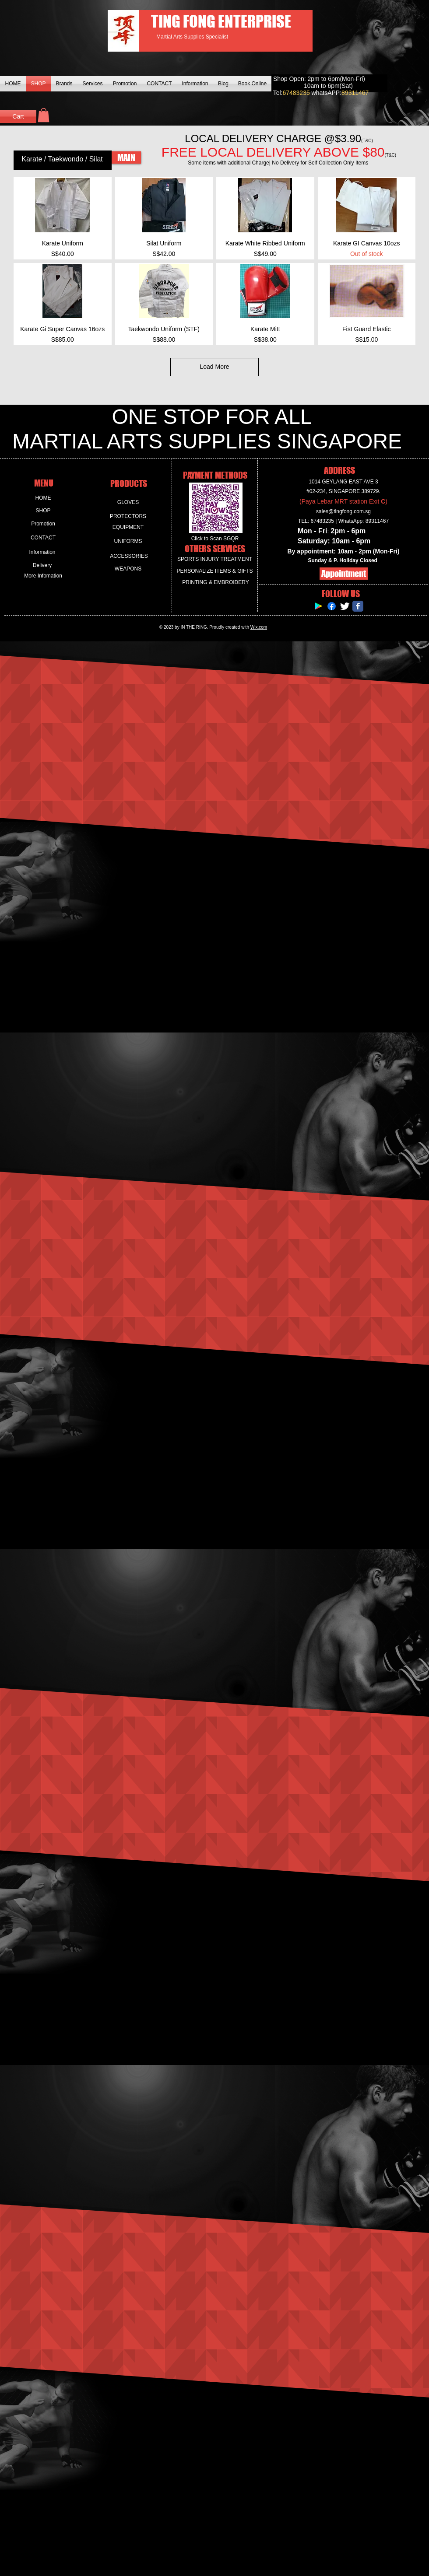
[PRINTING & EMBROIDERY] (215, 582)
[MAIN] (126, 157)
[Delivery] (42, 565)
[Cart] (18, 116)
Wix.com (258, 627)
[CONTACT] (43, 538)
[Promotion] (43, 524)
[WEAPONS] (128, 569)
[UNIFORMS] (128, 541)
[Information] (42, 552)
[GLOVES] (128, 502)
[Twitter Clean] (344, 606)
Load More (214, 366)
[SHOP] (43, 510)
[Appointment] (344, 573)
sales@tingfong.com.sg (343, 511)
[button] (43, 115)
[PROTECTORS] (128, 516)
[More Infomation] (43, 576)
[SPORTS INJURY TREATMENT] (214, 559)
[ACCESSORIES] (128, 556)
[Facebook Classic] (357, 606)
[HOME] (43, 498)
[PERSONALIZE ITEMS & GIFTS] (214, 571)
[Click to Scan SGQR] (215, 538)
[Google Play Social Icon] (318, 606)
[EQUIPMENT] (128, 527)
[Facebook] (331, 606)
